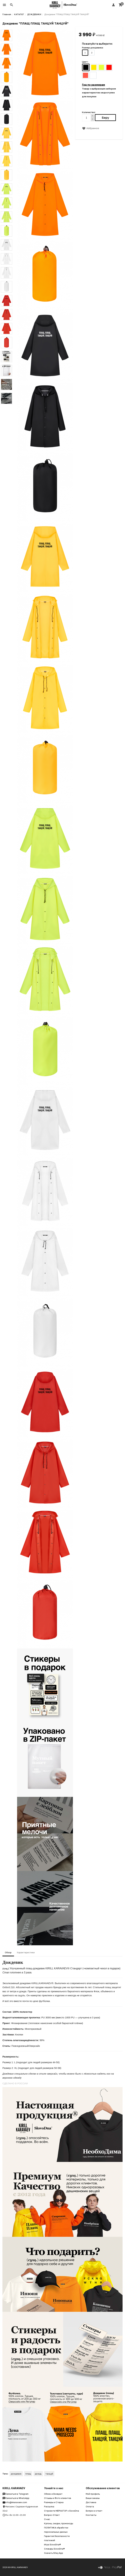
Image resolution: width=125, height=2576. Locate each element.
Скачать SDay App (53, 2553)
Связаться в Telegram (15, 2494)
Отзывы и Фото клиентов (57, 2498)
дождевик (16, 2473)
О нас (47, 2519)
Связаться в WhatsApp (15, 2498)
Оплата (90, 2506)
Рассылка (49, 2506)
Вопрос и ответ (94, 2510)
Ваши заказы (93, 2498)
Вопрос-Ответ (52, 2515)
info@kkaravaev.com (14, 2502)
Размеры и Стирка (53, 2502)
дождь (38, 2473)
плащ (28, 2473)
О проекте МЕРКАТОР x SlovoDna (61, 2510)
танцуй (49, 2473)
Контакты (91, 2515)
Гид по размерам (93, 84)
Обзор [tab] (8, 1952)
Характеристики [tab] (26, 1952)
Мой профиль (93, 2494)
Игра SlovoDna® (52, 2544)
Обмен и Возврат (53, 2494)
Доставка (91, 2502)
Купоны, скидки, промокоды (58, 2523)
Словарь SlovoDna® (54, 2548)
